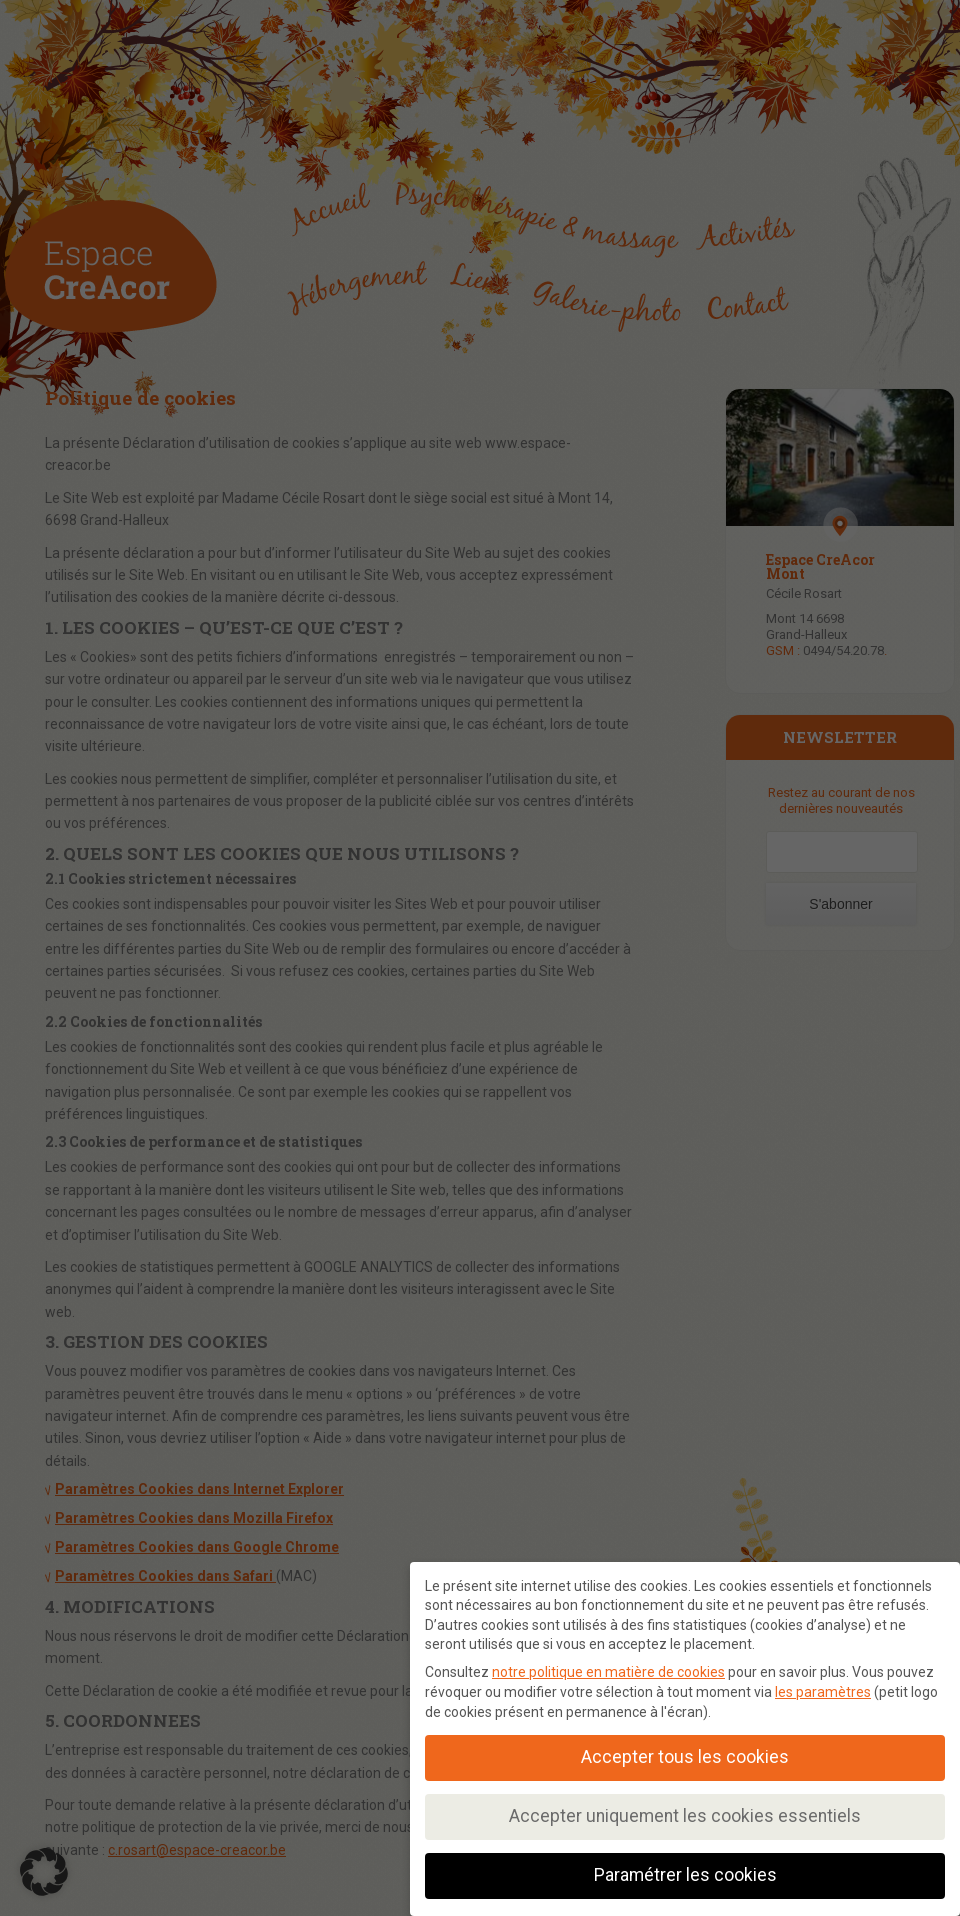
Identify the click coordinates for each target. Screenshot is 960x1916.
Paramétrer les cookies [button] (685, 1875)
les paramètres (823, 1692)
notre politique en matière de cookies (608, 1672)
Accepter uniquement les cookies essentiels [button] (685, 1816)
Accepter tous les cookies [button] (685, 1757)
